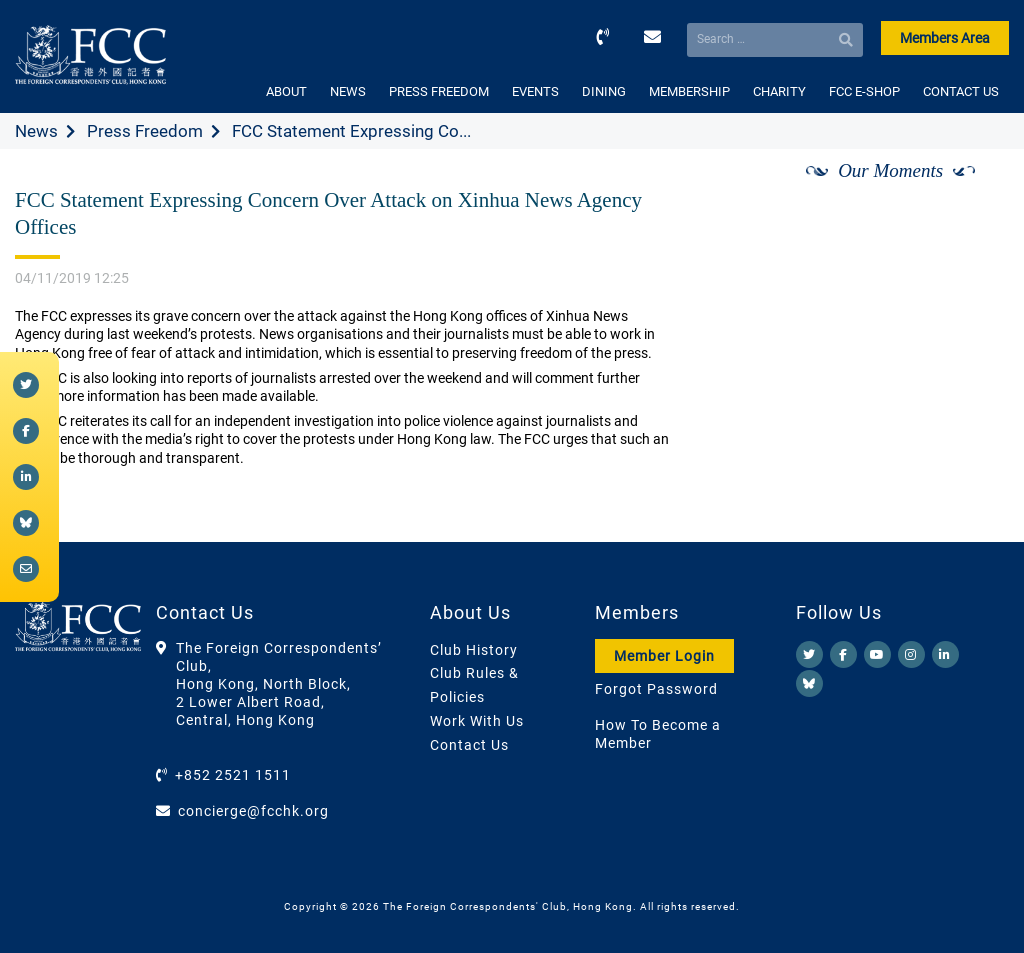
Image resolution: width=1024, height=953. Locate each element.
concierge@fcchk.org (253, 811)
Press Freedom (145, 131)
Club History (474, 650)
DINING (604, 91)
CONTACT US (961, 91)
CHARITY (779, 91)
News (36, 131)
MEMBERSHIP (689, 91)
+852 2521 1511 (233, 775)
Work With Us (477, 721)
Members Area (945, 38)
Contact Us (469, 745)
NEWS (348, 91)
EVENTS (535, 91)
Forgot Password (656, 689)
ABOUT (286, 91)
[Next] (972, 193)
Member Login (664, 656)
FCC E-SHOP (864, 91)
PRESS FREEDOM (439, 91)
